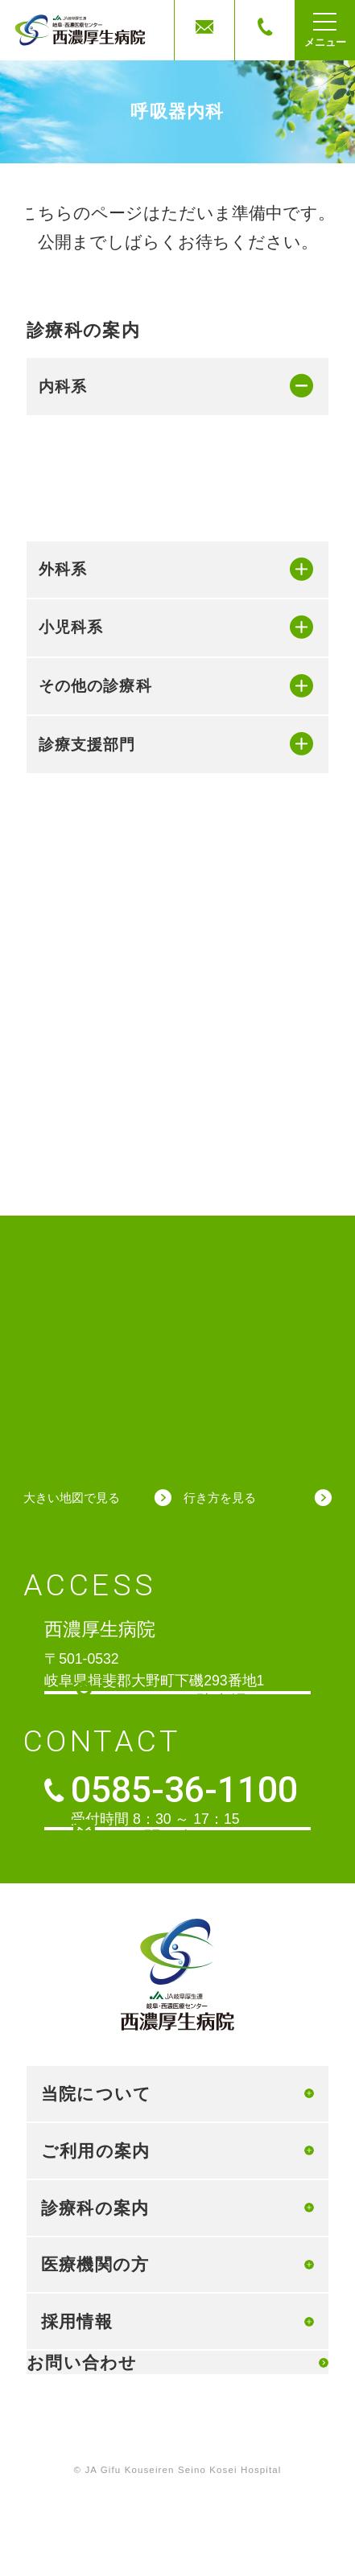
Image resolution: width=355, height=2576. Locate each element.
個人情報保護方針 (177, 2420)
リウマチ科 (96, 635)
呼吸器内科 (96, 539)
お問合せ (204, 30)
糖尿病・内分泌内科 (125, 603)
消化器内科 (96, 507)
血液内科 (89, 570)
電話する (265, 30)
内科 (74, 443)
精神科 (82, 698)
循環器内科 (96, 475)
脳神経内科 (96, 666)
